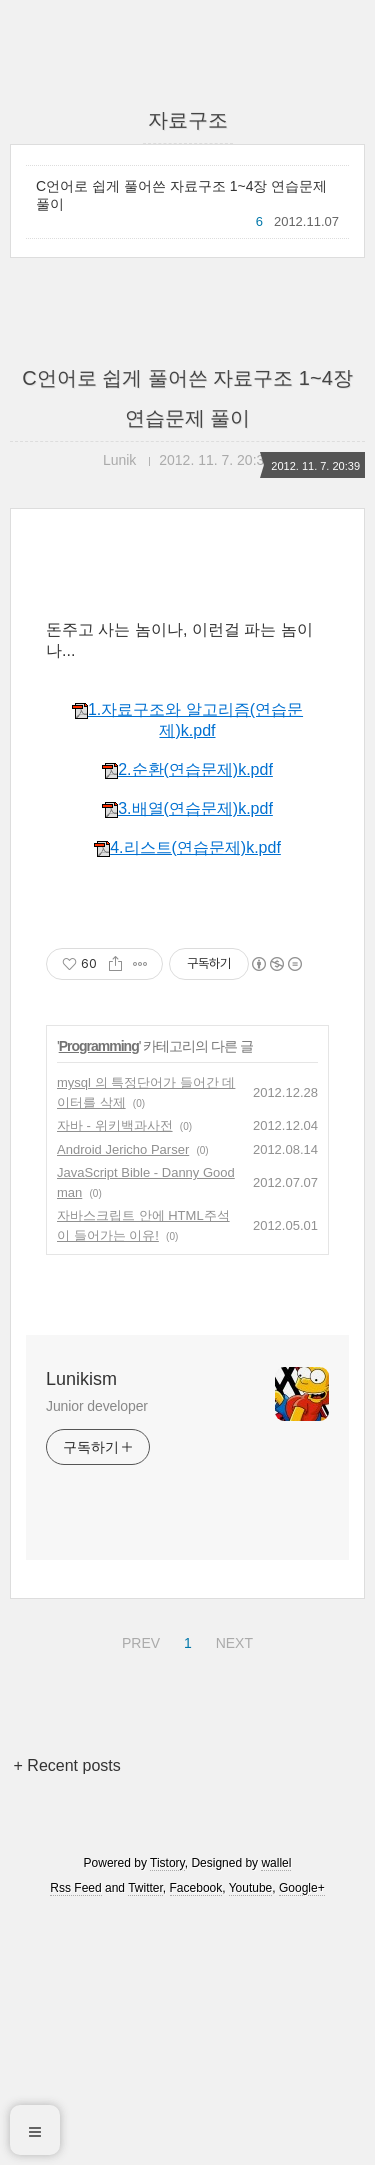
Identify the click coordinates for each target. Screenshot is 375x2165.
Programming (99, 1296)
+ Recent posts (67, 2015)
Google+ (302, 2138)
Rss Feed (75, 2138)
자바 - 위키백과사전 (115, 1375)
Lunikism (81, 1629)
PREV (138, 1890)
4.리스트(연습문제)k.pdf (187, 1097)
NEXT (232, 1890)
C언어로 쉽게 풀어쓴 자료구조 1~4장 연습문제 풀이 (181, 195)
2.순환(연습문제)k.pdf (187, 1019)
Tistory (167, 2113)
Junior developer (97, 1656)
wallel (276, 2113)
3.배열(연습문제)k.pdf (187, 1058)
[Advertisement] (187, 725)
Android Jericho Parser (123, 1399)
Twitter (145, 2138)
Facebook (196, 2138)
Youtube (251, 2138)
